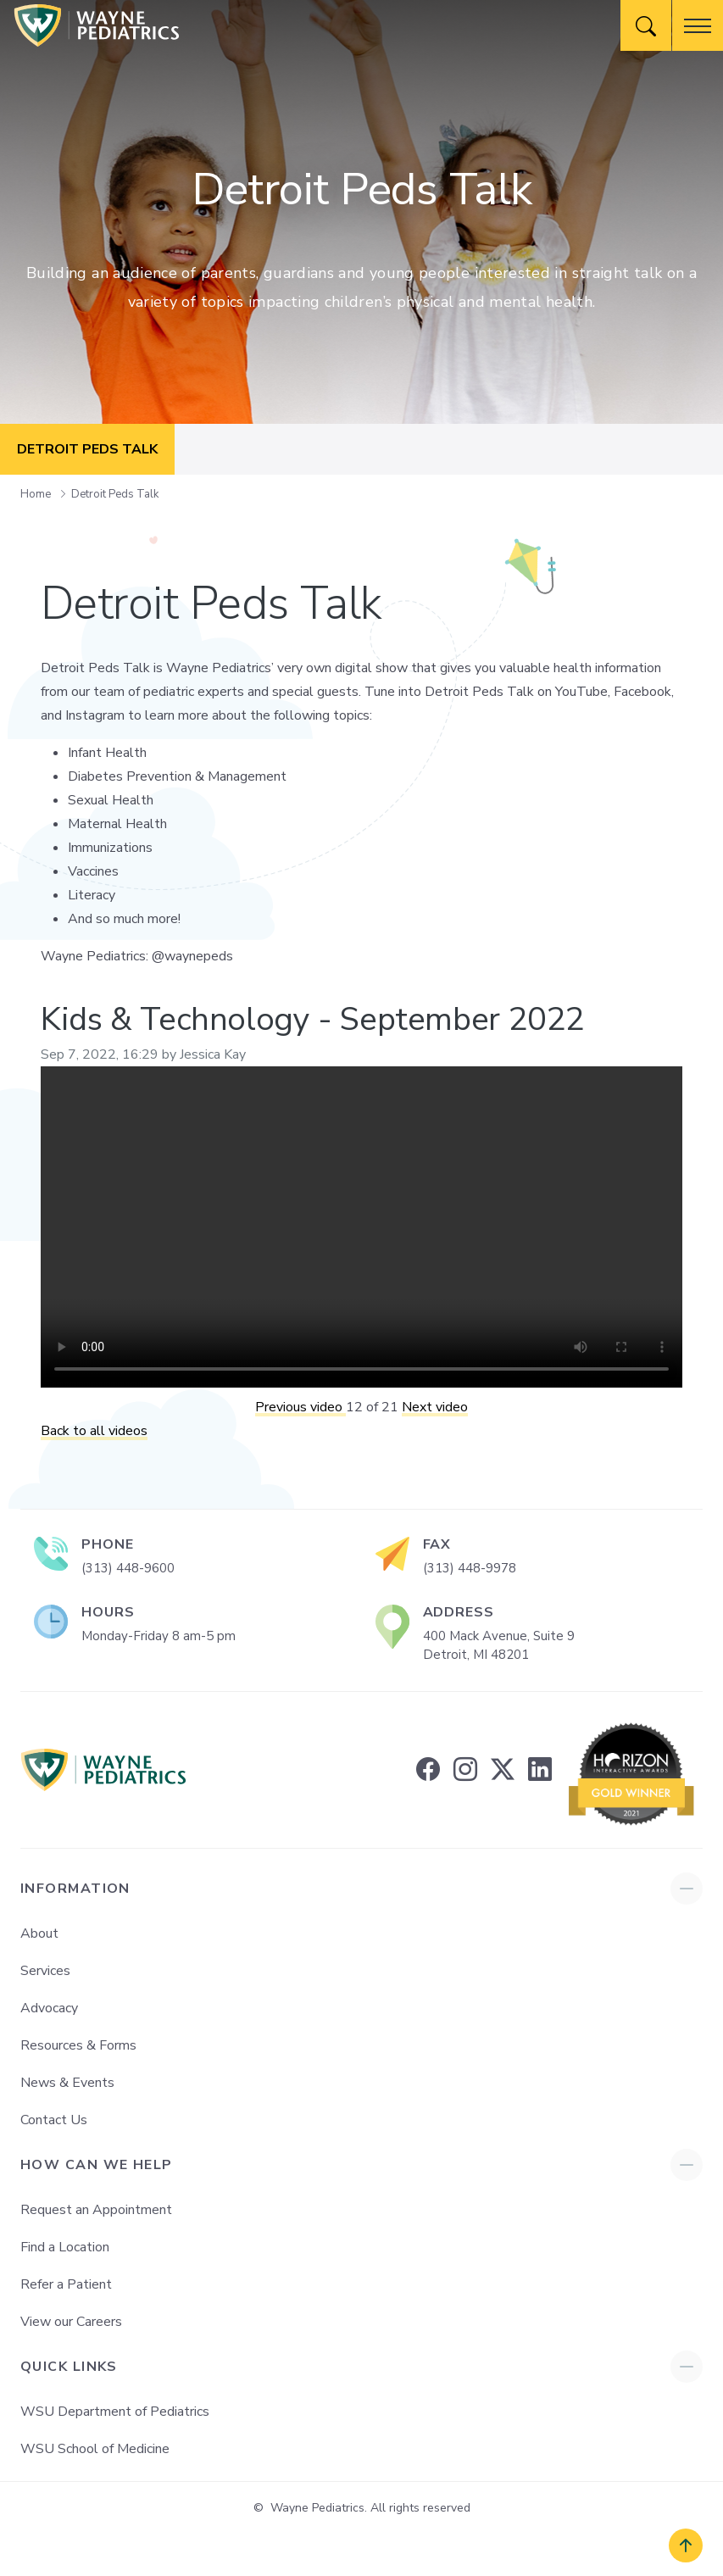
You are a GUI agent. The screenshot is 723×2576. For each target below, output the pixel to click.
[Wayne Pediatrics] (97, 25)
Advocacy (49, 2008)
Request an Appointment (96, 2209)
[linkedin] (540, 1770)
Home (36, 494)
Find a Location (64, 2247)
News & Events (67, 2082)
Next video (435, 1407)
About (39, 1933)
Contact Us (53, 2120)
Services (45, 1970)
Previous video (300, 1407)
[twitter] (502, 1770)
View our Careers (71, 2321)
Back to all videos (94, 1431)
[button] (697, 25)
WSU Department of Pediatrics (114, 2411)
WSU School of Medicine (95, 2449)
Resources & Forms (78, 2045)
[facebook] (428, 1770)
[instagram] (465, 1770)
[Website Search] (645, 25)
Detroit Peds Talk (115, 494)
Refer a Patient (66, 2284)
